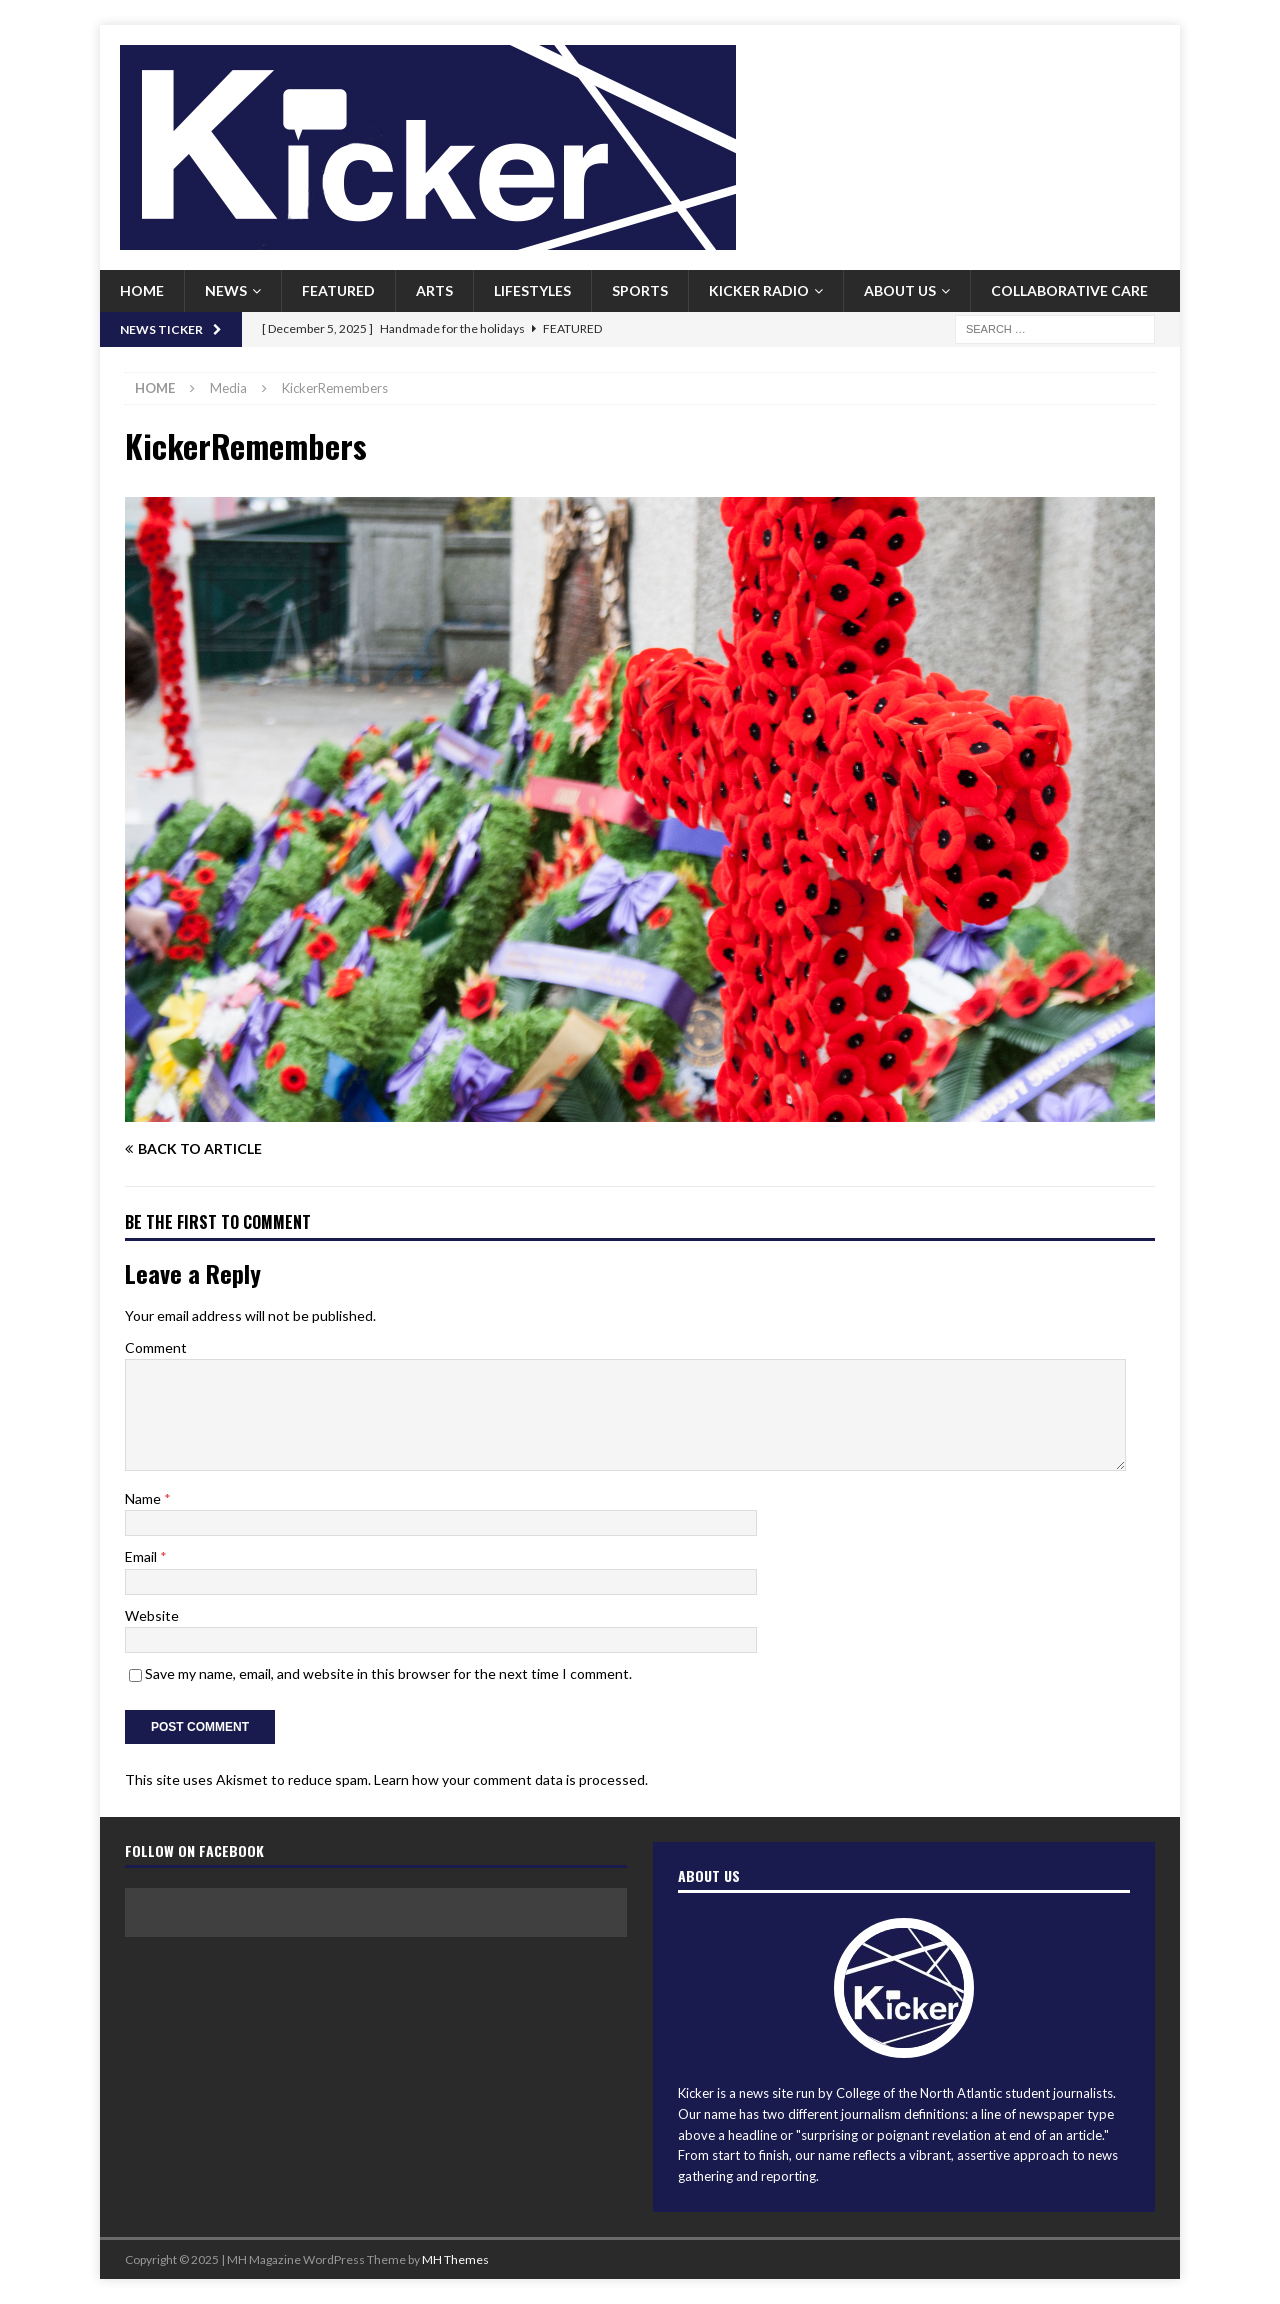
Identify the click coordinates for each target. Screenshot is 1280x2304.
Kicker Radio (759, 290)
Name (144, 1498)
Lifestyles (532, 290)
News (226, 290)
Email (142, 1556)
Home (142, 290)
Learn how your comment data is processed (509, 1779)
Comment (156, 1347)
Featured (338, 290)
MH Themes (455, 2259)
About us (900, 290)
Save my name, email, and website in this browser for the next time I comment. (388, 1673)
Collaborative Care (1069, 290)
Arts (434, 290)
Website (152, 1615)
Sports (640, 290)
